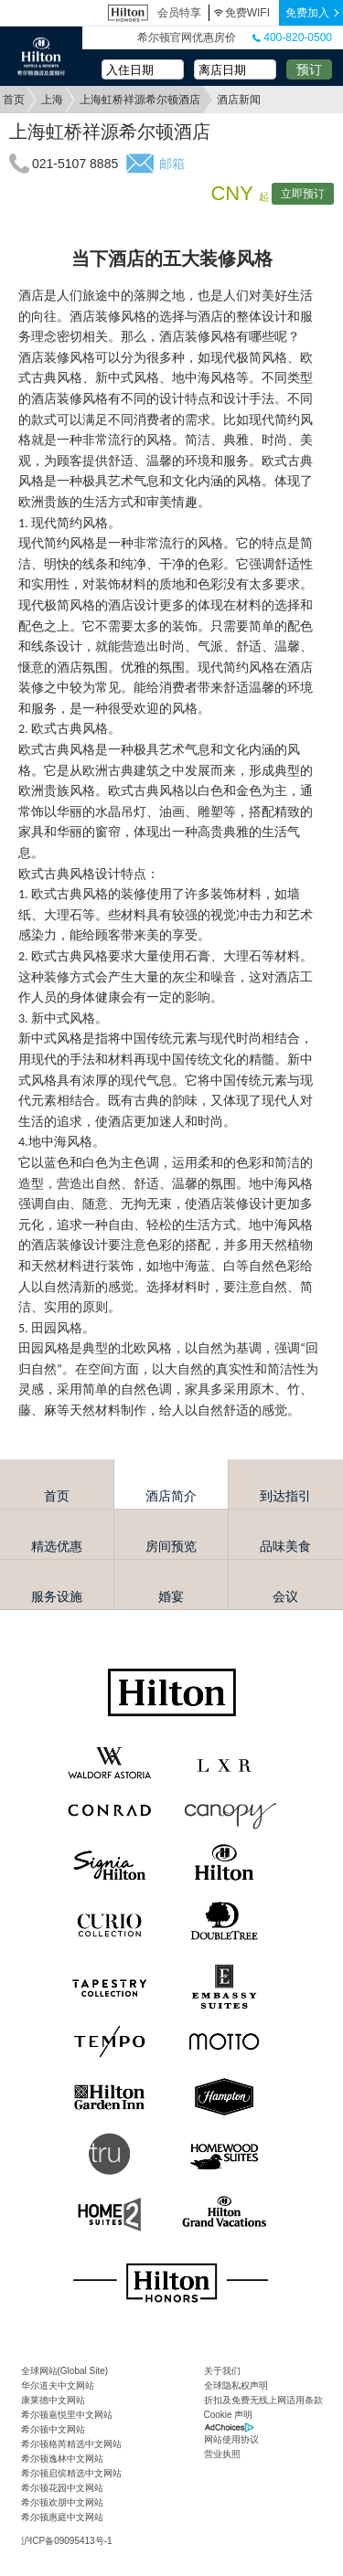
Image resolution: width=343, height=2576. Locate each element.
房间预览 (171, 1546)
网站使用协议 (231, 2439)
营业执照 (222, 2454)
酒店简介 (171, 1496)
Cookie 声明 (228, 2415)
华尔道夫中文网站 (57, 2385)
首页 (14, 99)
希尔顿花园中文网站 (62, 2488)
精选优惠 (56, 1546)
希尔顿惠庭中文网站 (62, 2517)
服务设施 (56, 1596)
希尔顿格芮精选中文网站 (71, 2444)
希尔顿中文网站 (53, 2429)
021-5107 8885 (75, 163)
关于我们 (222, 2371)
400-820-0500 (292, 37)
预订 (309, 69)
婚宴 (171, 1596)
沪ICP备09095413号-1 (67, 2541)
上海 (52, 99)
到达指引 (285, 1496)
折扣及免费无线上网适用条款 (263, 2400)
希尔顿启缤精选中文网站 (71, 2473)
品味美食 (285, 1546)
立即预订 (303, 193)
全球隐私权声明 (236, 2385)
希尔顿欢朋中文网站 (62, 2502)
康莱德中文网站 (53, 2400)
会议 (285, 1596)
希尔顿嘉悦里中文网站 (67, 2415)
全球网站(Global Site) (65, 2371)
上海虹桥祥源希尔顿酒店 (140, 99)
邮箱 (171, 163)
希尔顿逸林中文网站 (62, 2459)
